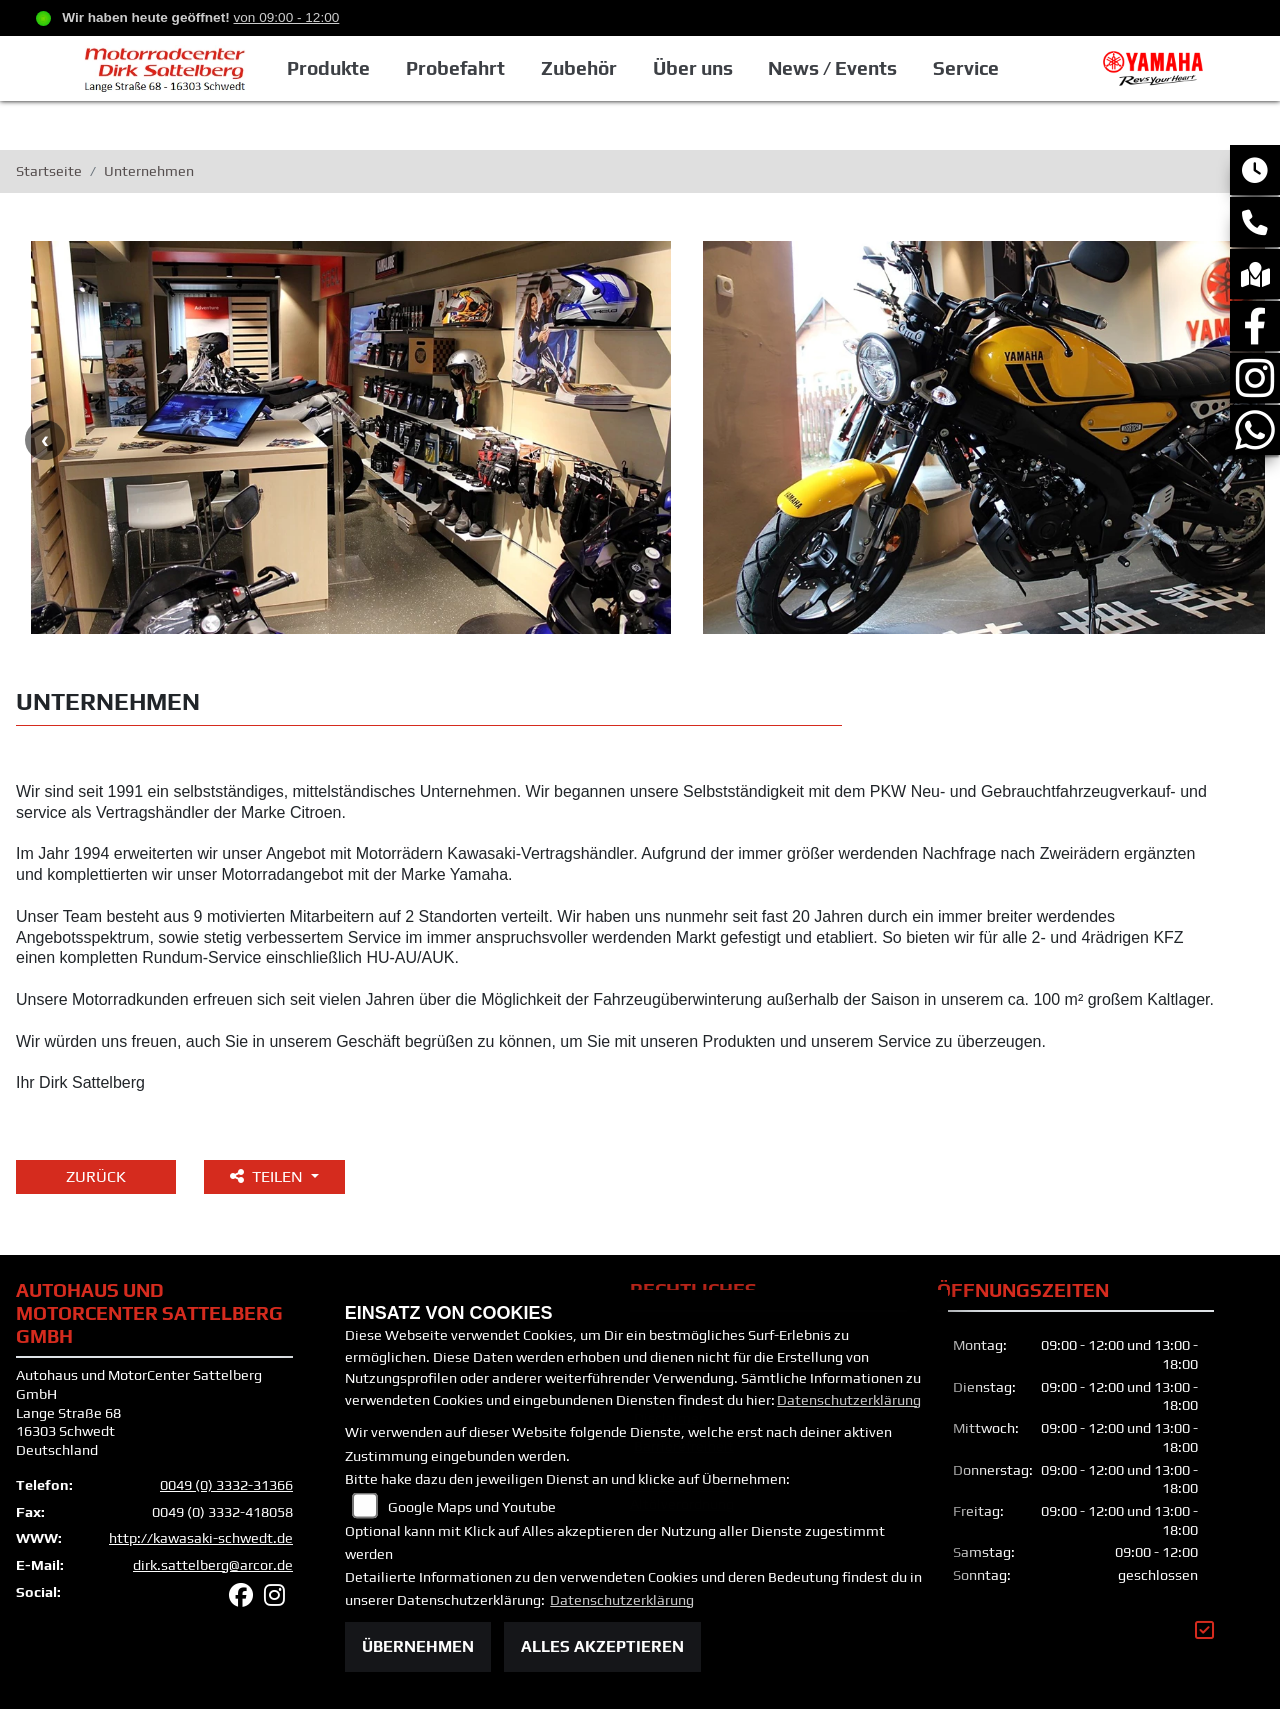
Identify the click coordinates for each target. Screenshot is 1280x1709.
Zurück (96, 1176)
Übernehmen (418, 1646)
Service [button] (966, 68)
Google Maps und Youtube (472, 1507)
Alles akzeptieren (602, 1646)
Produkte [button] (328, 68)
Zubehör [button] (579, 68)
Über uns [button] (693, 68)
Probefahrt (455, 68)
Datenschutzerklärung (849, 1400)
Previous (45, 440)
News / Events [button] (832, 68)
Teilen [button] (268, 1176)
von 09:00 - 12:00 (287, 17)
